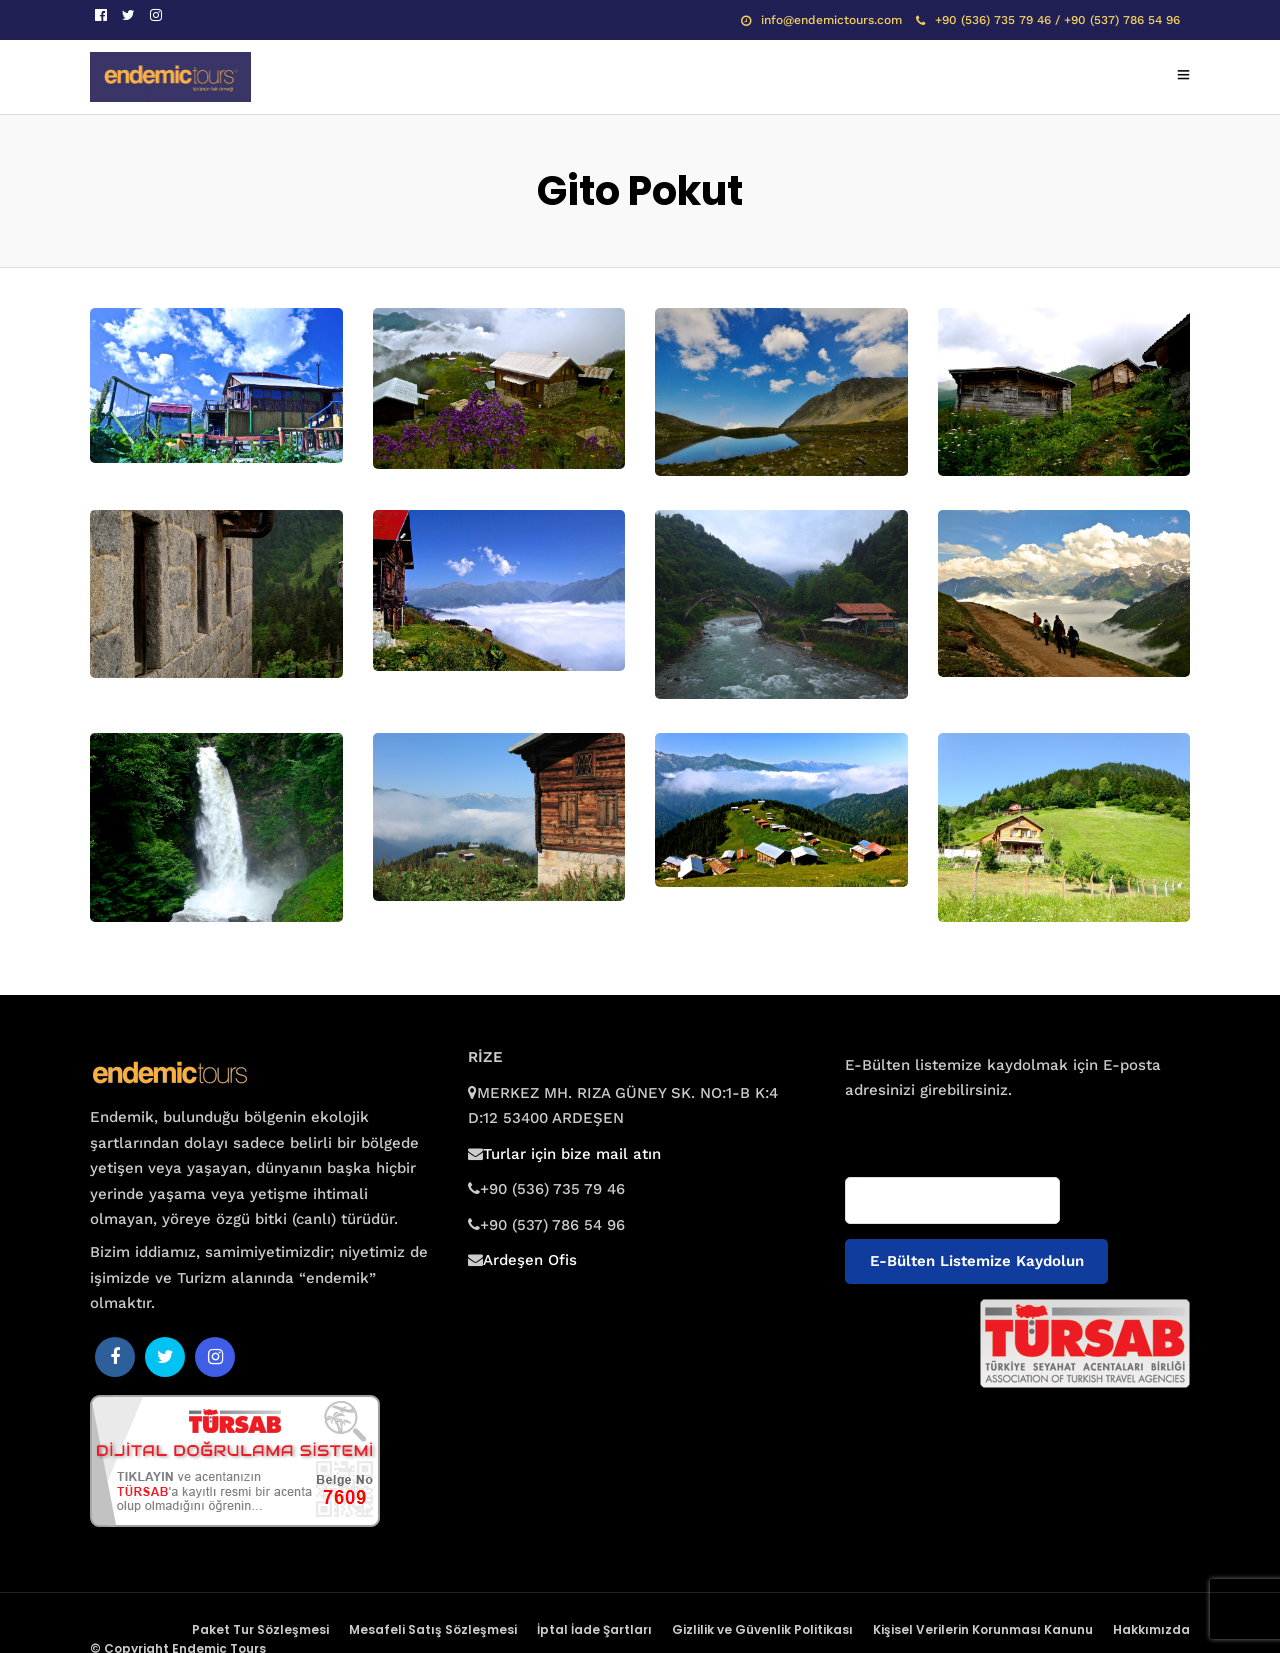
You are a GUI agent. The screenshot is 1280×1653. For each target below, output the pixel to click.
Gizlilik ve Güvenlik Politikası (762, 1629)
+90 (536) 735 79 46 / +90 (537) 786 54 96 (1048, 20)
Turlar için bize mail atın (572, 1154)
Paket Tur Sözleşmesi (260, 1629)
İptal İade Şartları (594, 1629)
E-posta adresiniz (903, 1129)
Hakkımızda (1151, 1629)
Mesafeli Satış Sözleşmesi (433, 1629)
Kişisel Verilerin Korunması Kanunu (983, 1629)
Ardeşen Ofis (530, 1260)
